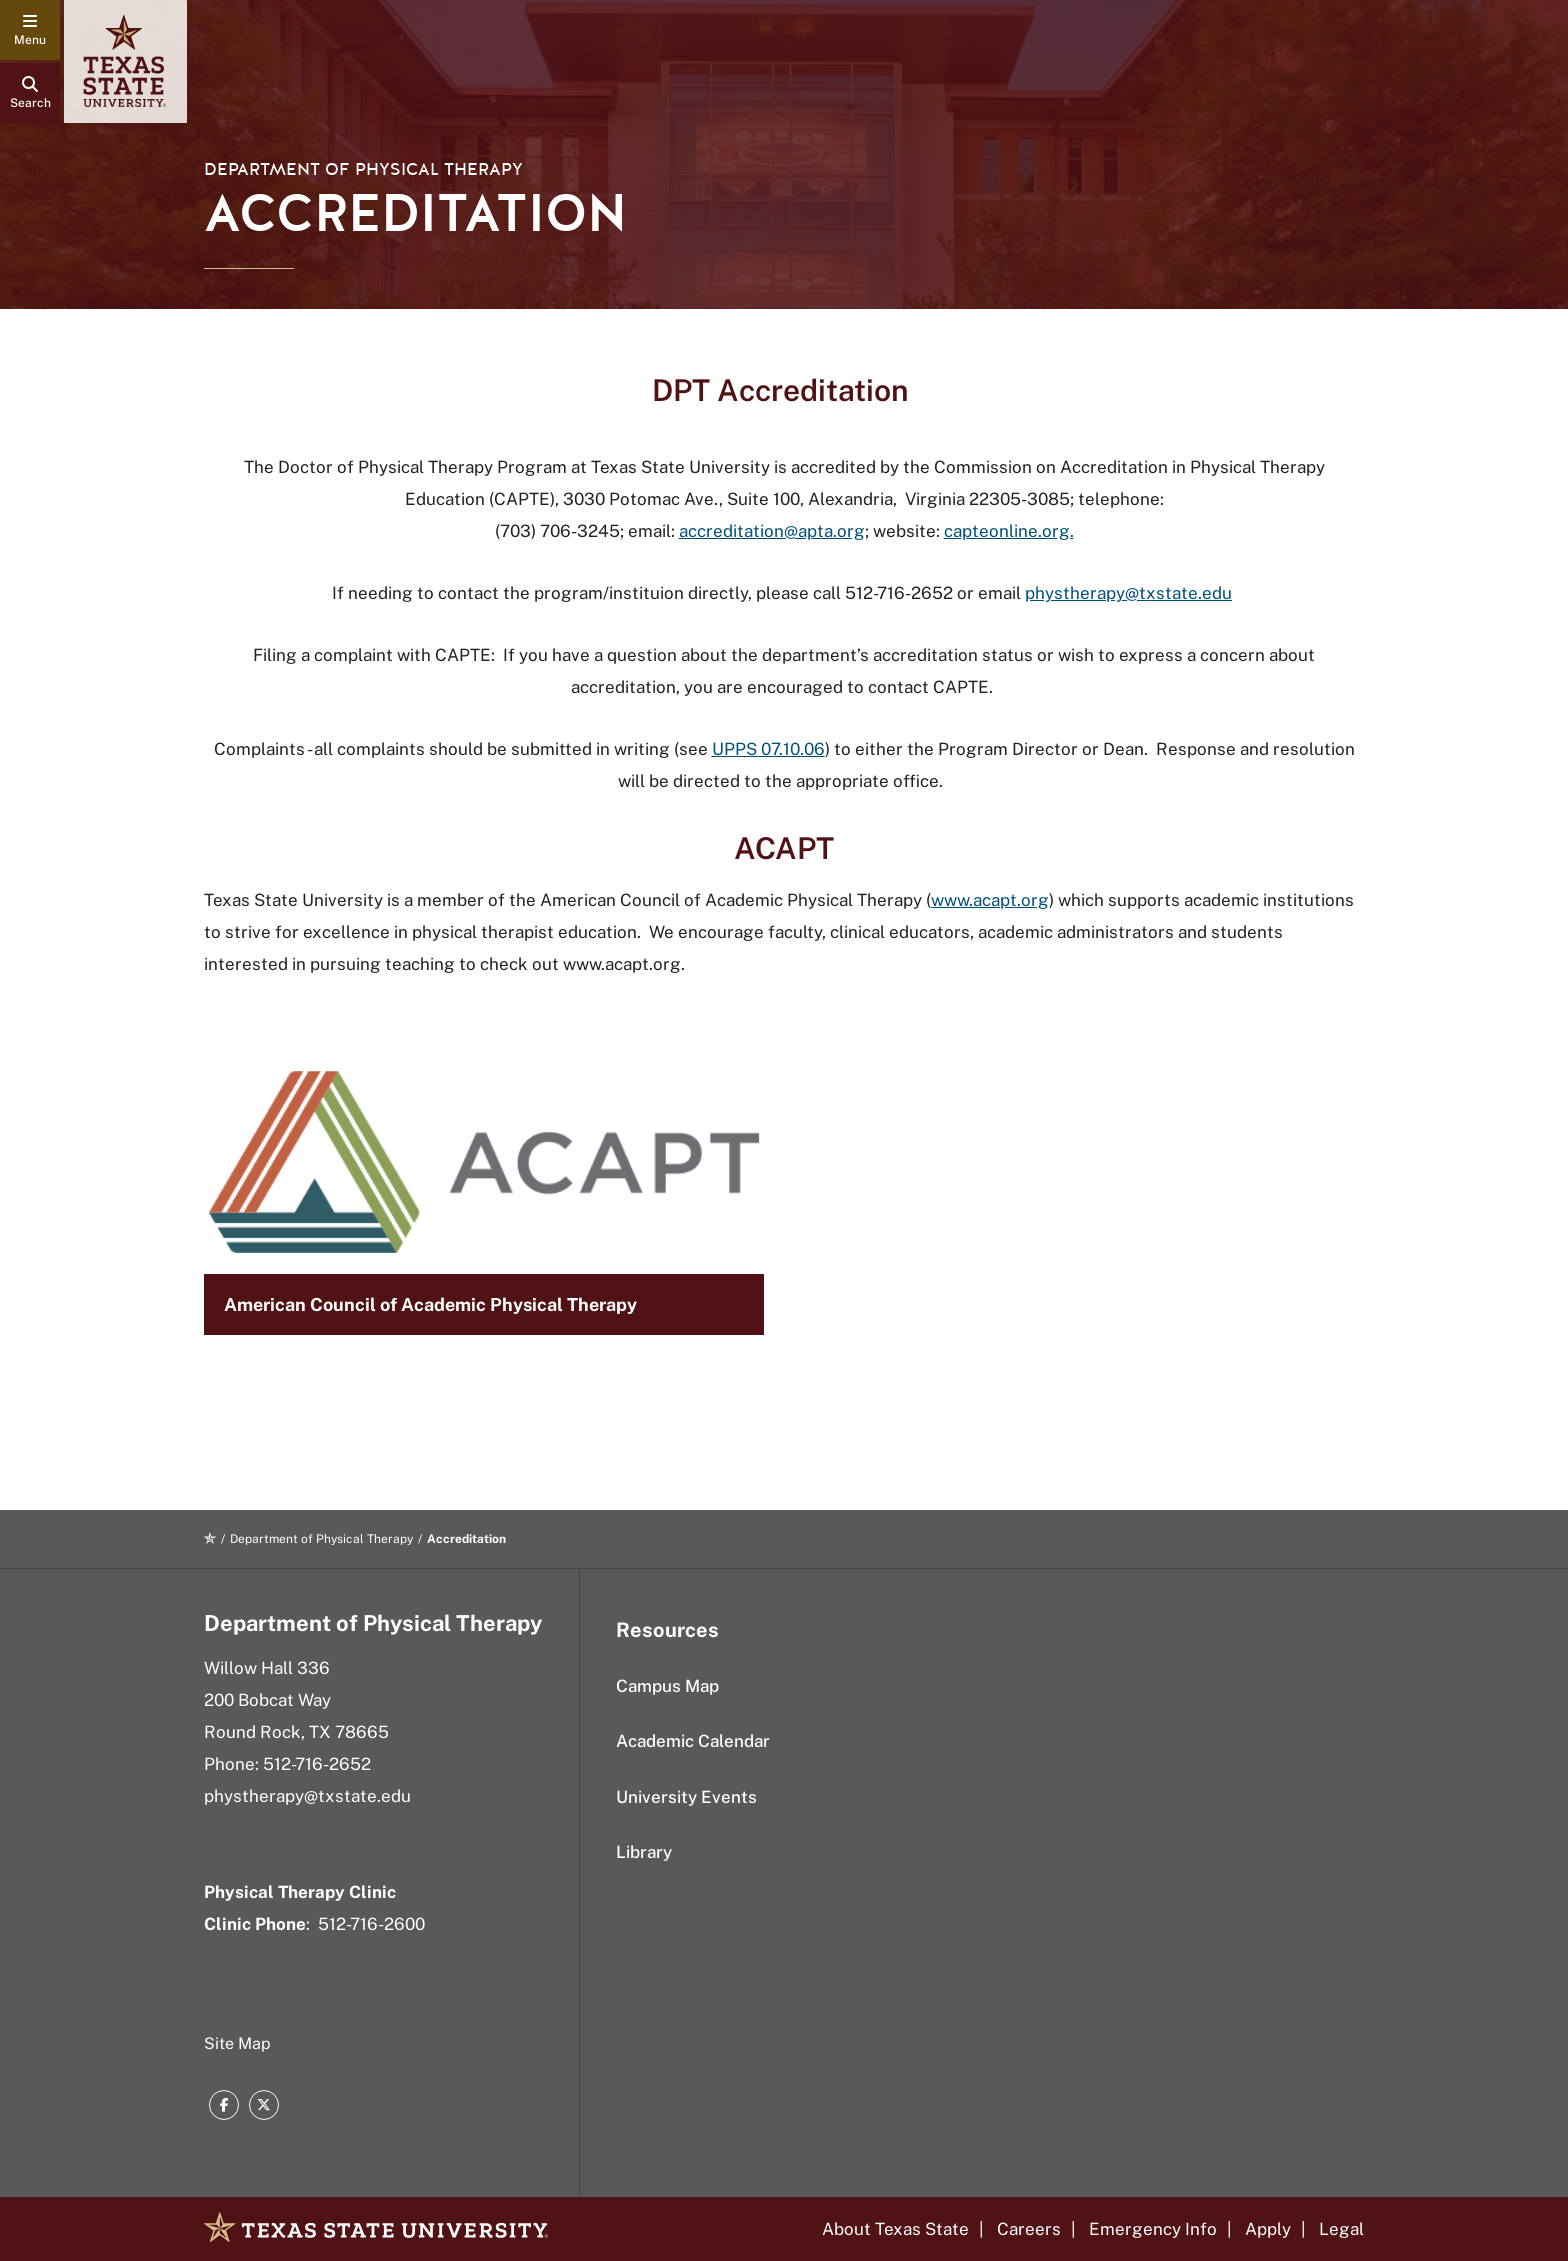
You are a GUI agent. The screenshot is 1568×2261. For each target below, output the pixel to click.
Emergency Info (1153, 2229)
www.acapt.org (990, 900)
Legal (1341, 2229)
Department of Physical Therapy (363, 169)
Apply (1268, 2229)
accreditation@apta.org (772, 531)
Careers (1029, 2229)
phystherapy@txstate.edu (1128, 593)
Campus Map (667, 1686)
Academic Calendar (693, 1741)
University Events (686, 1797)
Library (644, 1852)
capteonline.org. (1009, 531)
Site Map (237, 2043)
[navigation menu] (30, 30)
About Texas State (895, 2229)
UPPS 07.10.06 (768, 749)
